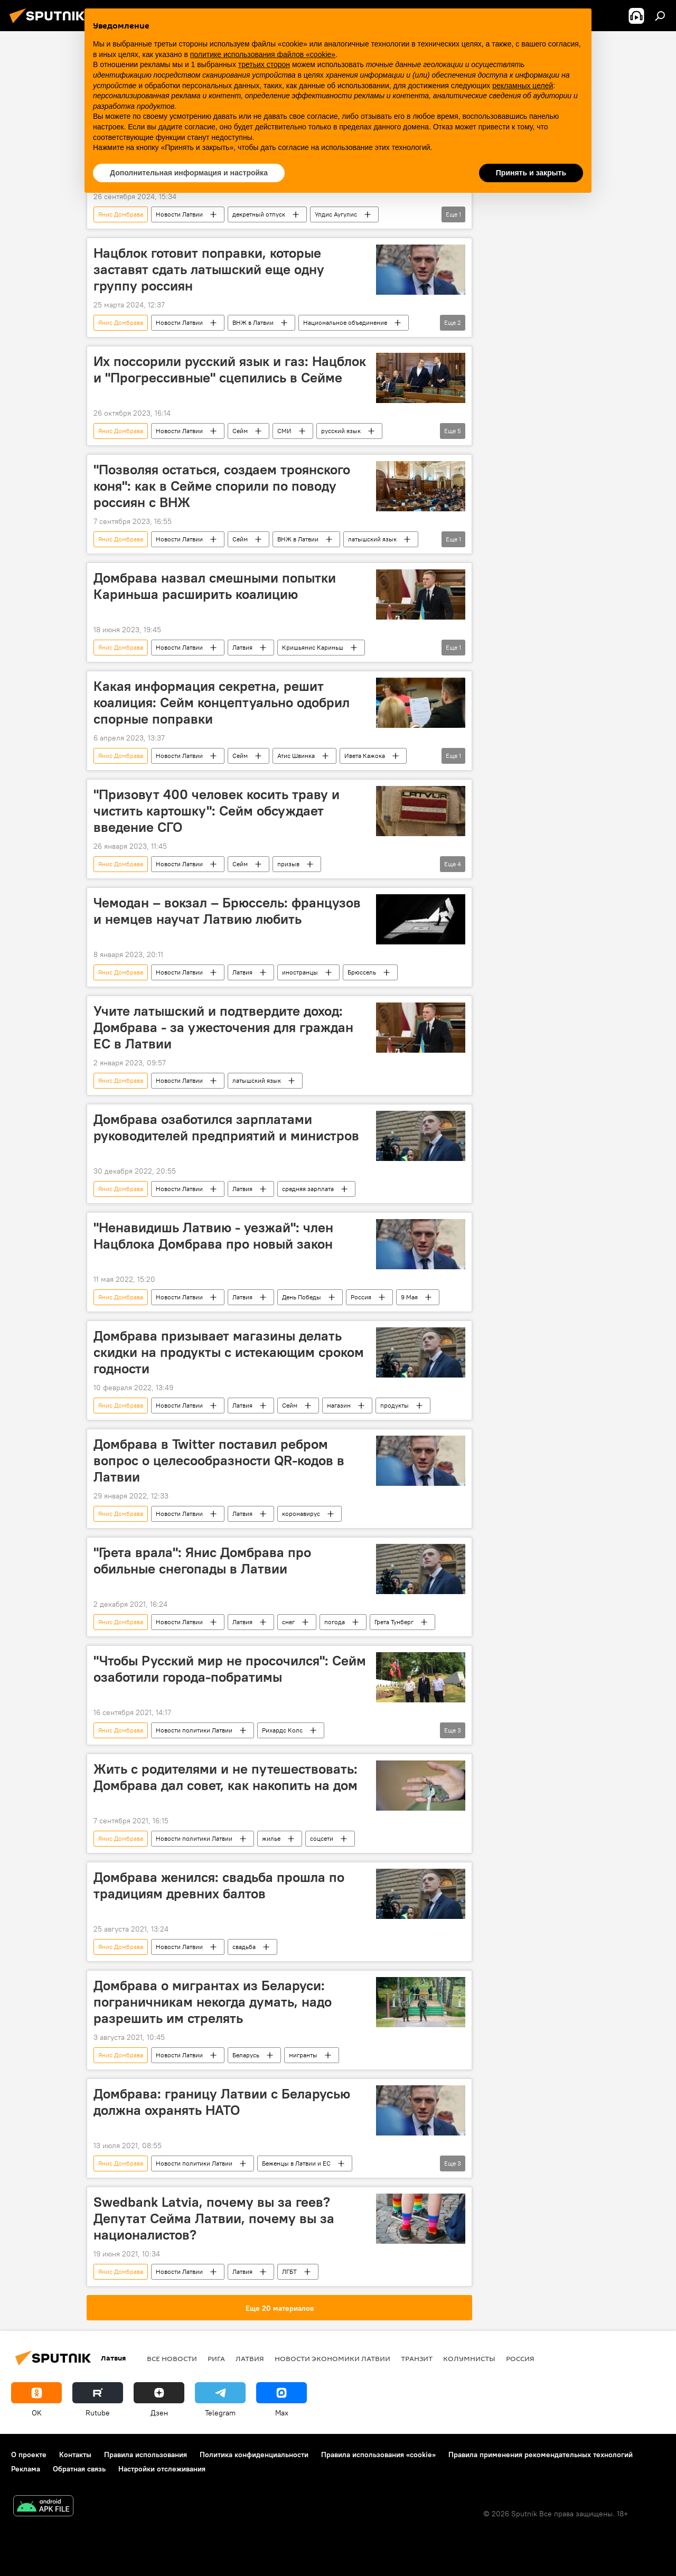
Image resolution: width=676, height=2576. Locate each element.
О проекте (28, 2454)
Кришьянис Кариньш (312, 647)
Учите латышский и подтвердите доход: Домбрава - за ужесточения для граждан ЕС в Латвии (223, 1027)
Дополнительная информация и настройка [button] (189, 172)
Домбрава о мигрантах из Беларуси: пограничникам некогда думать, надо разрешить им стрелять (212, 2002)
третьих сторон (264, 64)
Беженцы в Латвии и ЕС (296, 2163)
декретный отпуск (258, 214)
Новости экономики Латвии (332, 2358)
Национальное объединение (345, 322)
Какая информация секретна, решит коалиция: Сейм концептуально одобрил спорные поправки (221, 702)
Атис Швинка (296, 756)
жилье (271, 1838)
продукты (394, 1405)
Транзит (417, 2358)
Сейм (240, 431)
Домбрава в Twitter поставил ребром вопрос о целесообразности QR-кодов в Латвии (218, 1460)
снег (288, 1622)
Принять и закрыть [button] (531, 172)
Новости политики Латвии (194, 1730)
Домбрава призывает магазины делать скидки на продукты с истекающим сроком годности (228, 1352)
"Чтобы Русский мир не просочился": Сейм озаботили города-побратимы (229, 1668)
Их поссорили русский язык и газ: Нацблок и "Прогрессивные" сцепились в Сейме (229, 369)
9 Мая (409, 1297)
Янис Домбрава (120, 214)
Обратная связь (79, 2469)
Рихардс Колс (282, 1730)
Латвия (242, 647)
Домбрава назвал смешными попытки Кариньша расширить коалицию (214, 586)
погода (334, 1622)
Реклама (25, 2469)
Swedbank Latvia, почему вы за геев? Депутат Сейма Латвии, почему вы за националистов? (213, 2218)
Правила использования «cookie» (378, 2454)
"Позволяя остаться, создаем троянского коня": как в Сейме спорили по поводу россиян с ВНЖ (221, 486)
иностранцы (300, 972)
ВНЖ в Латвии (253, 322)
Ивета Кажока (364, 756)
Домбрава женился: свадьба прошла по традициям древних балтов (218, 1885)
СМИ (284, 431)
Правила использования (145, 2454)
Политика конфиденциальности (254, 2454)
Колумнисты (469, 2358)
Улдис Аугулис (336, 214)
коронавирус (301, 1514)
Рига (216, 2358)
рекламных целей (522, 85)
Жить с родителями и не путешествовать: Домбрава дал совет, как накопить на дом (225, 1777)
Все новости (172, 2358)
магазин (339, 1405)
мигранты (303, 2055)
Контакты (75, 2454)
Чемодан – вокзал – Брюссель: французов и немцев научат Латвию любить (227, 911)
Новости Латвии (179, 214)
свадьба (244, 1947)
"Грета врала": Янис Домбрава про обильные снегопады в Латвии (202, 1560)
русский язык (341, 431)
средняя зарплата (308, 1189)
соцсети (321, 1838)
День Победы (301, 1297)
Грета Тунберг (394, 1622)
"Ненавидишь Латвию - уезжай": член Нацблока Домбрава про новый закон (213, 1235)
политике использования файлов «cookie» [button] (262, 54)
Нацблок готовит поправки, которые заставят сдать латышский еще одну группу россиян (208, 269)
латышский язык (372, 539)
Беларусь (245, 2055)
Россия (361, 1297)
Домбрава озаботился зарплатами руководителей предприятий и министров (226, 1127)
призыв (288, 864)
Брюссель (362, 972)
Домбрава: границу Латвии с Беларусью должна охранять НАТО (221, 2102)
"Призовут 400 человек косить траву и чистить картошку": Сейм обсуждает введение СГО (216, 811)
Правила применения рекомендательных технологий (540, 2454)
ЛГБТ (289, 2271)
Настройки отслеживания (161, 2469)
